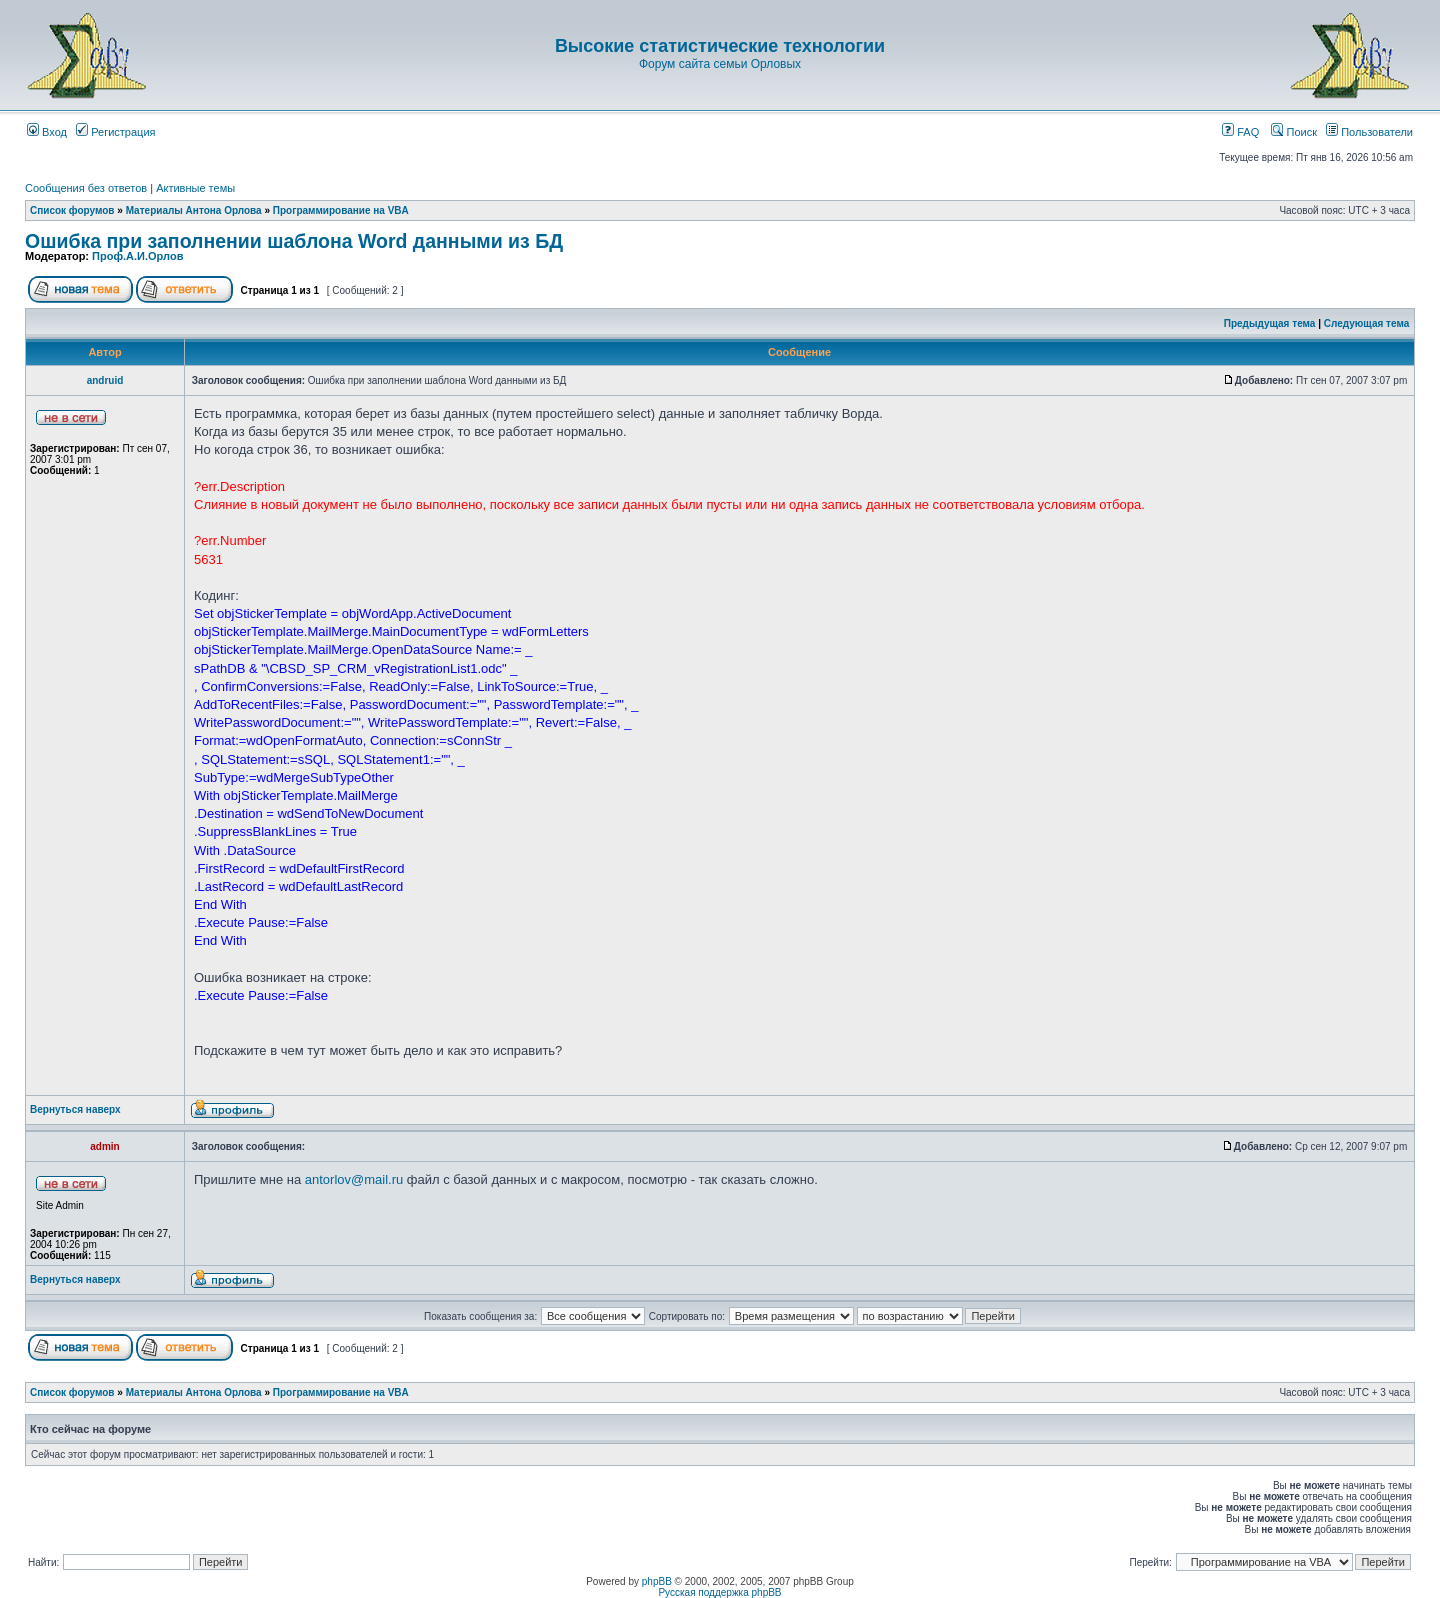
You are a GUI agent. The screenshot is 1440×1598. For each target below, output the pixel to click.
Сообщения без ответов (86, 188)
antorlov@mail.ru (354, 1179)
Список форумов (72, 210)
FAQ (1240, 132)
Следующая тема (1366, 323)
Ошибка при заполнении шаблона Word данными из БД (294, 241)
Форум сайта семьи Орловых (720, 64)
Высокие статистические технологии (720, 46)
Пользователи (1369, 132)
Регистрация (115, 132)
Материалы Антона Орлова (194, 210)
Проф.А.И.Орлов (137, 256)
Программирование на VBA (341, 210)
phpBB (657, 1581)
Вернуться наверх (75, 1109)
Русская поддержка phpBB (719, 1592)
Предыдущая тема (1270, 323)
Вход (47, 132)
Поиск (1294, 132)
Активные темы (195, 188)
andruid (105, 380)
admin (104, 1146)
